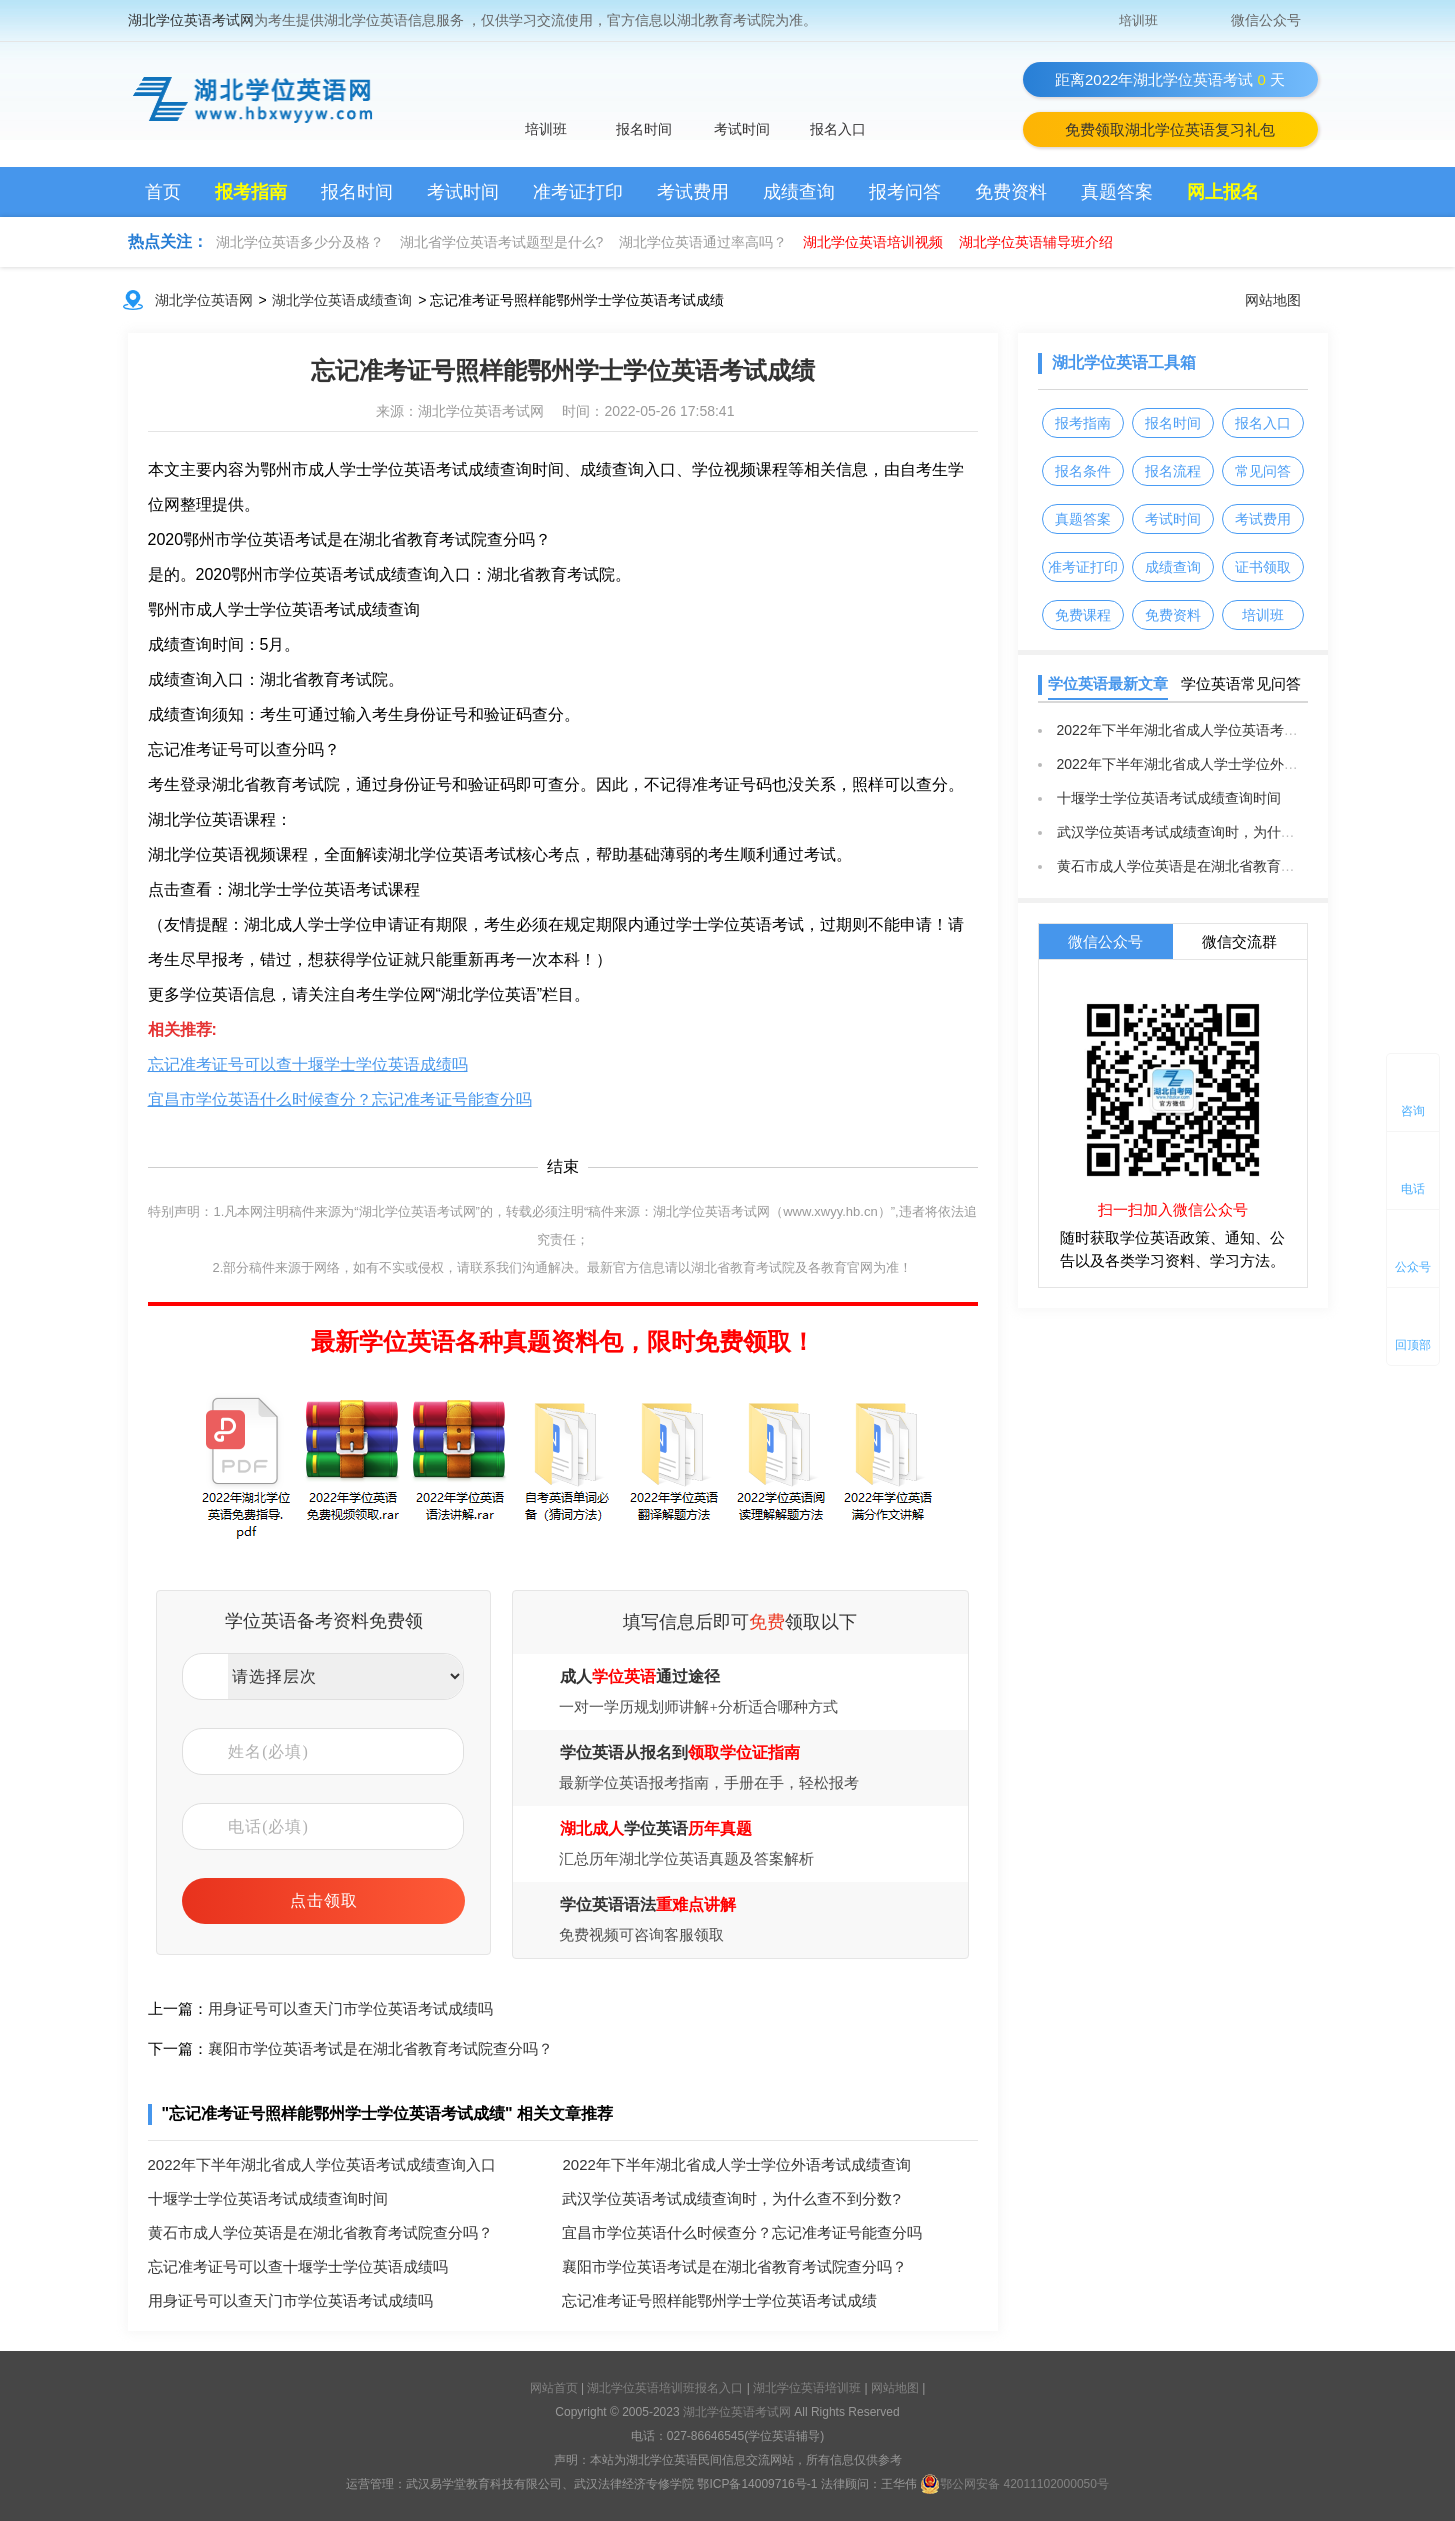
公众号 (1413, 1267)
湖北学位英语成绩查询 (342, 300)
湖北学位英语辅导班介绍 (1036, 242)
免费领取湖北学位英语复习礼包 (1170, 129)
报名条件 (1083, 471)
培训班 (1138, 20)
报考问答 (905, 192)
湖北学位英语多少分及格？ (300, 242)
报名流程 (1173, 471)
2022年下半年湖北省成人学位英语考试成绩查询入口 (322, 2164)
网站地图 (1273, 300)
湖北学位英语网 (204, 300)
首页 (163, 192)
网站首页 (554, 2388)
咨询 (1413, 1111)
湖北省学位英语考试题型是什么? (502, 242)
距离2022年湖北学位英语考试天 (1170, 79)
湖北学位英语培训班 (808, 2388)
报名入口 (838, 129)
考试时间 (742, 129)
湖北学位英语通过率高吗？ (703, 242)
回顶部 (1413, 1345)
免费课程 (1083, 615)
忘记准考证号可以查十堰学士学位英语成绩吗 (308, 1064)
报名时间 (644, 129)
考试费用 (693, 192)
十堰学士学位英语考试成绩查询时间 (268, 2198)
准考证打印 (578, 192)
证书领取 (1263, 567)
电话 (1413, 1189)
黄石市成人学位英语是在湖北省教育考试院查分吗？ (320, 2232)
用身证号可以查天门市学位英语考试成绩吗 (350, 2008)
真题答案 (1117, 192)
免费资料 (1011, 192)
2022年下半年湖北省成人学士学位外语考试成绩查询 (736, 2164)
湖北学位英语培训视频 (873, 242)
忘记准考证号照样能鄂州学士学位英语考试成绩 (563, 370)
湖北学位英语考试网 (191, 20)
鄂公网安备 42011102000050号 (1014, 2484)
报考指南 (251, 192)
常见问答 (1263, 471)
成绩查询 (799, 192)
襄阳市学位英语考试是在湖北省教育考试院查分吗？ (380, 2048)
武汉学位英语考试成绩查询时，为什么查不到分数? (731, 2198)
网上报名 (1223, 192)
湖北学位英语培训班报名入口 (666, 2388)
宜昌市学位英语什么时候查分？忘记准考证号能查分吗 (340, 1099)
